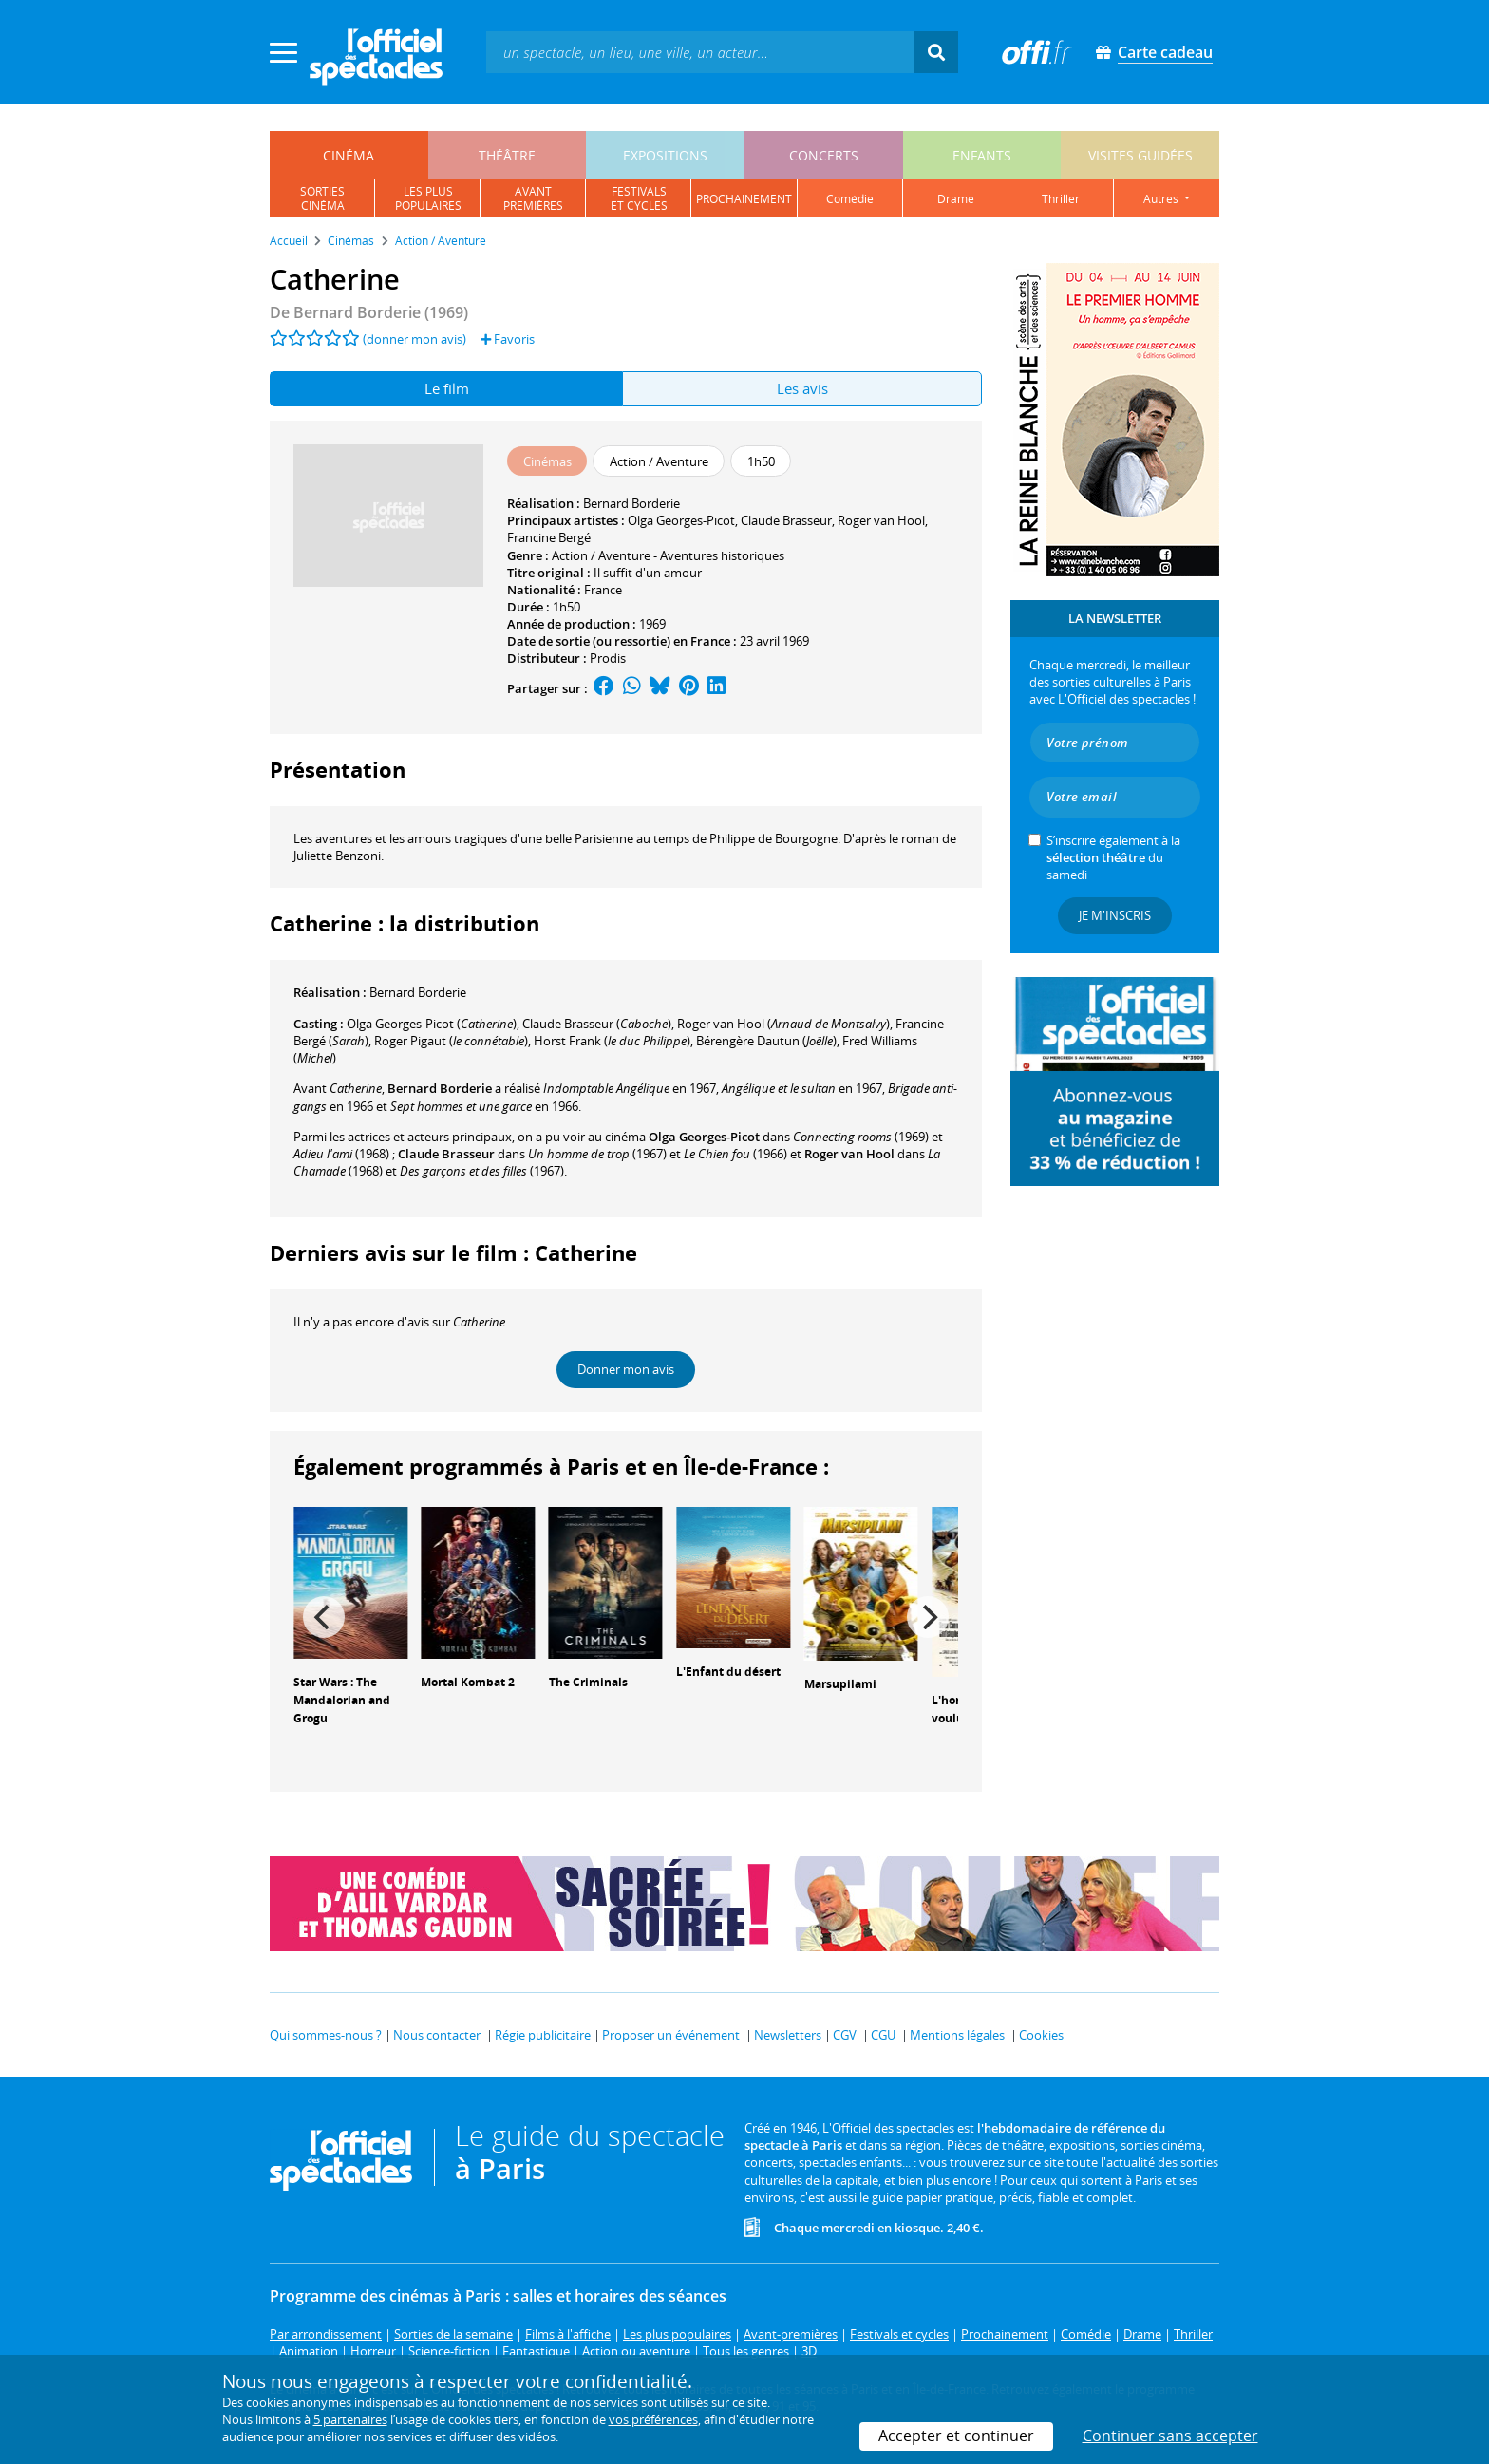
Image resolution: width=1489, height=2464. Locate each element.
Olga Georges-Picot (681, 520)
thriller (1061, 199)
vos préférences (653, 2419)
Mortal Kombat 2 (468, 1682)
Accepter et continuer (956, 2435)
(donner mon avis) (414, 339)
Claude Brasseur (786, 520)
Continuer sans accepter (1170, 2435)
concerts (823, 155)
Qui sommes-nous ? (326, 2034)
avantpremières (533, 198)
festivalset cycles (639, 198)
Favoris (508, 339)
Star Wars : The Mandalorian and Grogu (341, 1700)
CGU (883, 2034)
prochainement (744, 199)
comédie (850, 199)
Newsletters (787, 2034)
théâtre (507, 155)
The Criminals (588, 1682)
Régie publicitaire (543, 2034)
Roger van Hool (881, 520)
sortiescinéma (322, 198)
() (432, 1023)
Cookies (1041, 2034)
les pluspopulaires (428, 198)
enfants (981, 155)
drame (955, 199)
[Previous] (324, 1617)
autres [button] (1162, 199)
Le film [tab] (446, 388)
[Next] (928, 1617)
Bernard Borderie (631, 503)
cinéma (348, 155)
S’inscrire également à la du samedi (1113, 857)
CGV (845, 2034)
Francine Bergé (549, 537)
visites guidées (1140, 155)
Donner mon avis (625, 1369)
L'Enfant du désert (728, 1672)
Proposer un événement (671, 2034)
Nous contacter (437, 2034)
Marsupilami (840, 1684)
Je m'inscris (1115, 915)
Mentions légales (957, 2034)
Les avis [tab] (802, 388)
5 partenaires (350, 2419)
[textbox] (700, 51)
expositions (665, 155)
